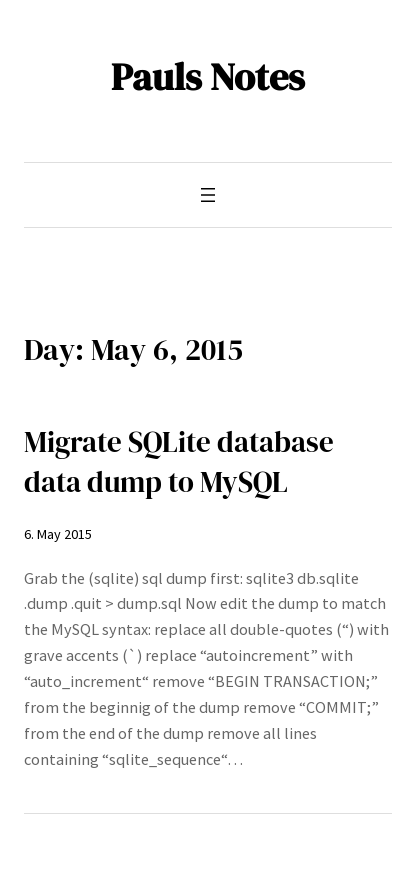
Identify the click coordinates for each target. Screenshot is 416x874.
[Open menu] (208, 195)
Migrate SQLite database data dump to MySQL (179, 462)
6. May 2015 (58, 534)
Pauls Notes (208, 76)
